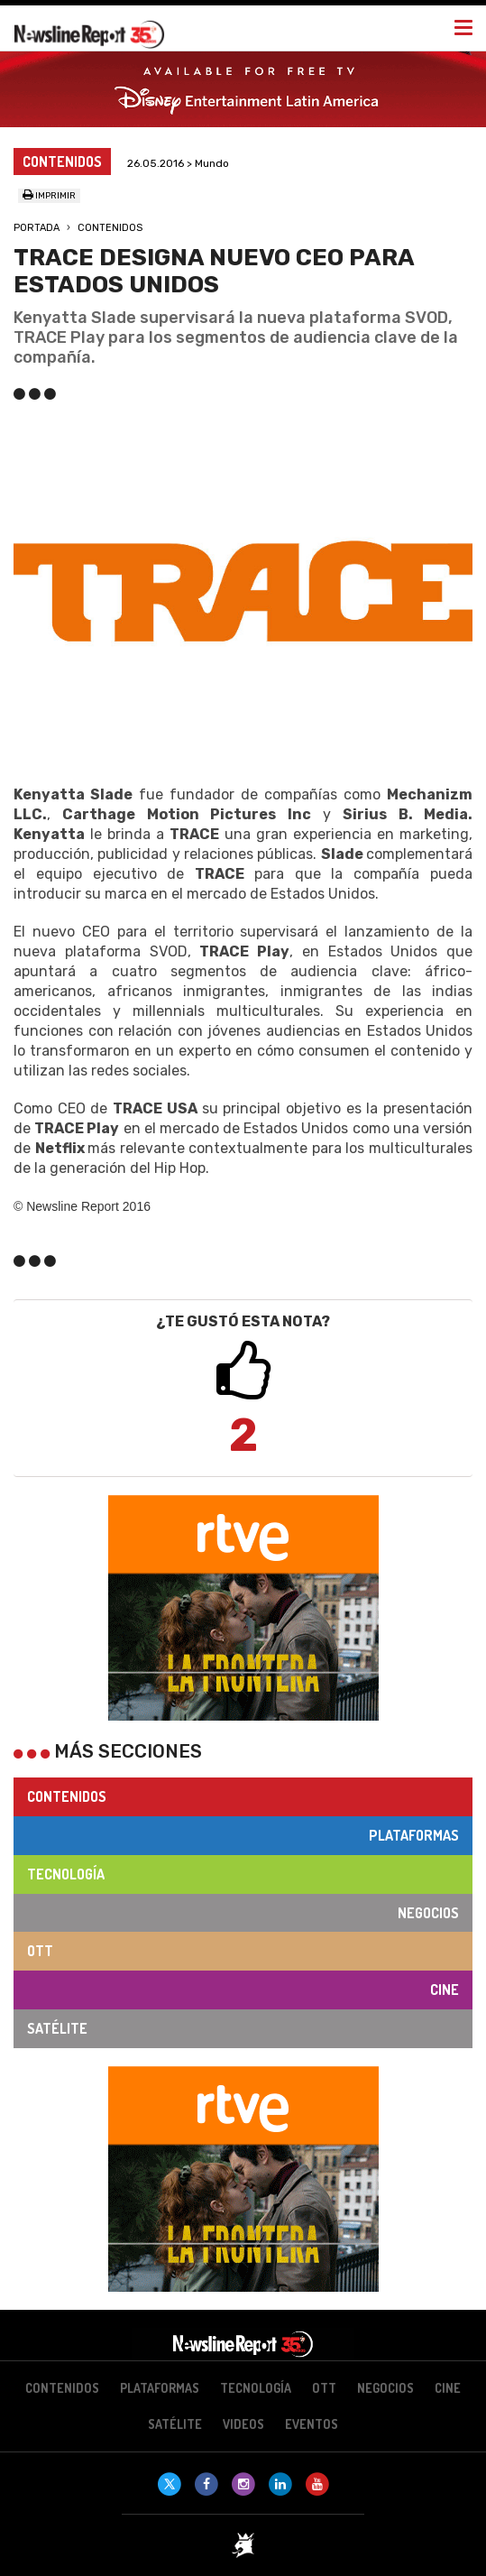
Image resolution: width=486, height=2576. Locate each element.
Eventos (311, 2424)
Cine (444, 1989)
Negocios (428, 1913)
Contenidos (110, 228)
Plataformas (414, 1835)
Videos (243, 2424)
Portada (37, 228)
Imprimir (49, 195)
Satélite (57, 2028)
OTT (40, 1951)
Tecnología (66, 1874)
